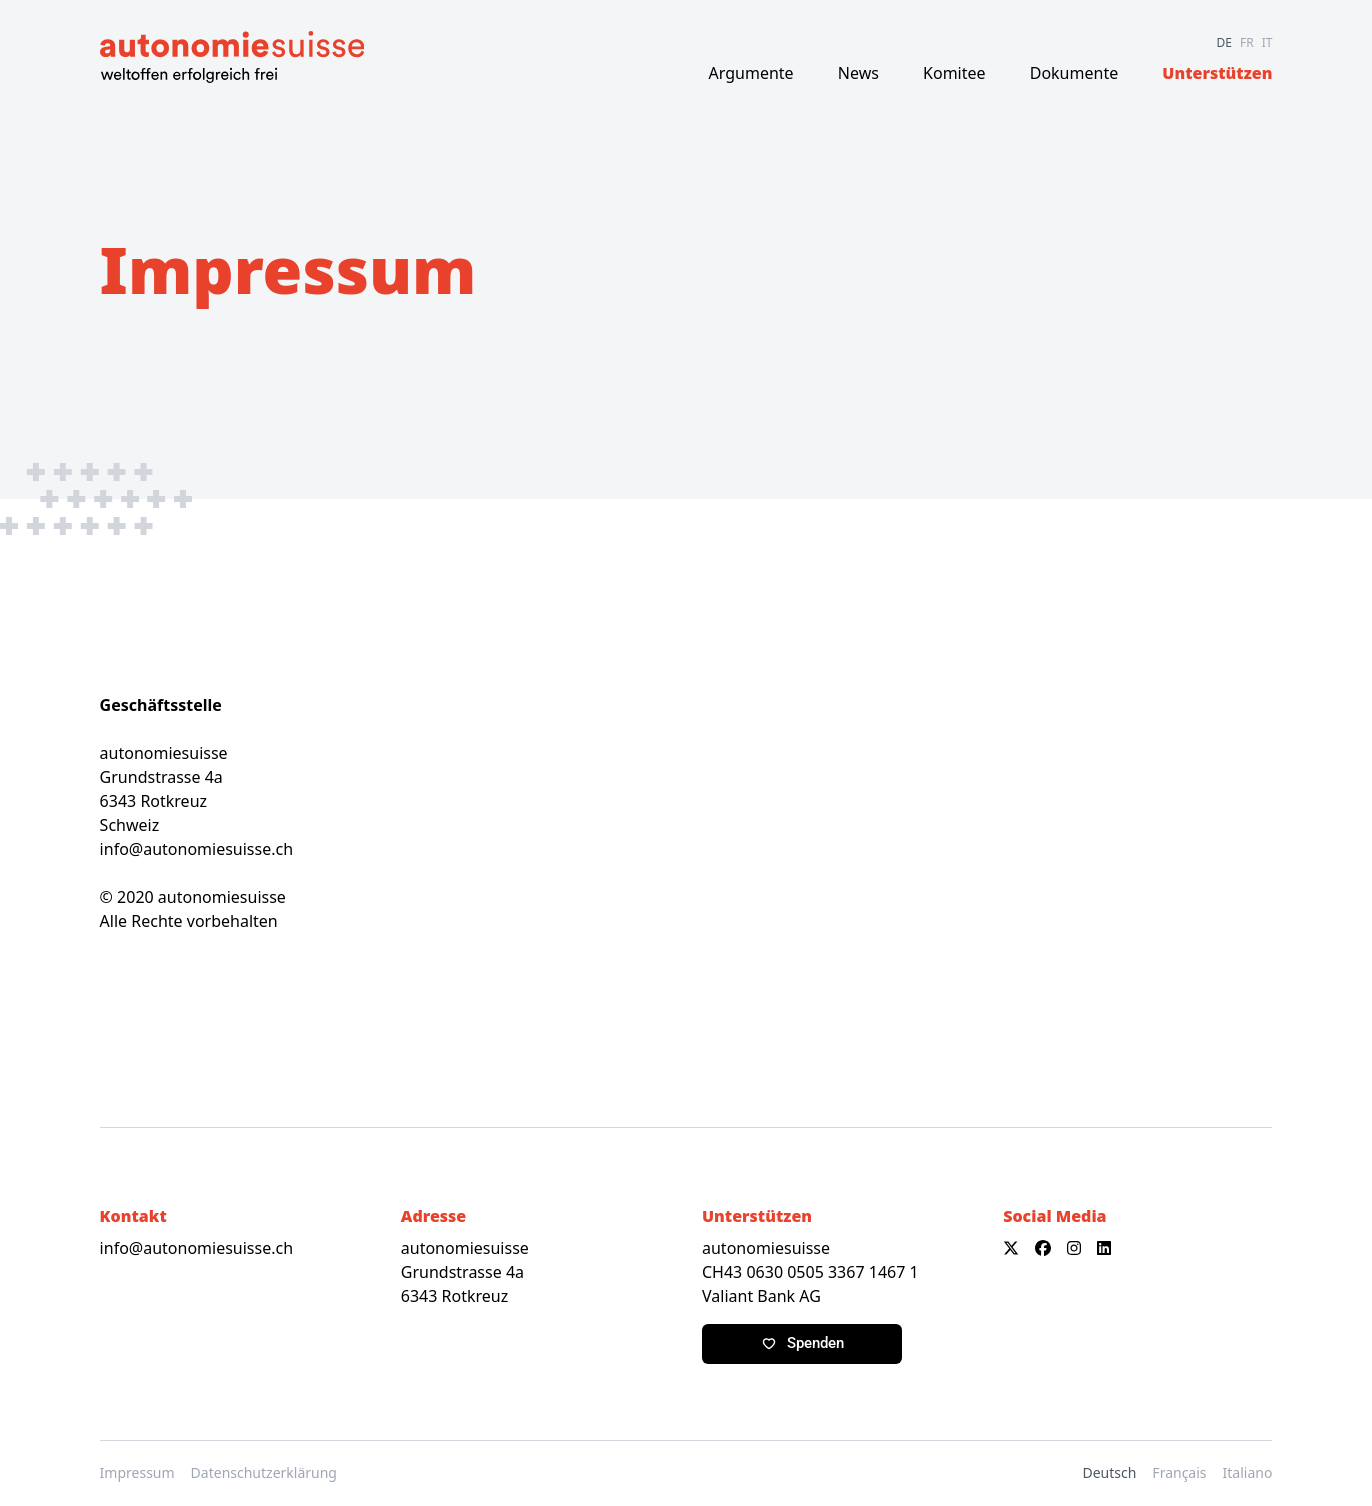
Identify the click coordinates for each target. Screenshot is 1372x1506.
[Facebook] (1043, 1248)
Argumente (751, 73)
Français (1179, 1472)
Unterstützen (1217, 73)
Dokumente (1074, 73)
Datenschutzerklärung (264, 1472)
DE (1224, 42)
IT (1267, 42)
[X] (1011, 1248)
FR (1247, 42)
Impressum (137, 1472)
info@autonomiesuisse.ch (196, 849)
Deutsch (1109, 1472)
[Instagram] (1074, 1248)
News (858, 73)
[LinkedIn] (1104, 1248)
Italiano (1248, 1472)
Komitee (954, 73)
